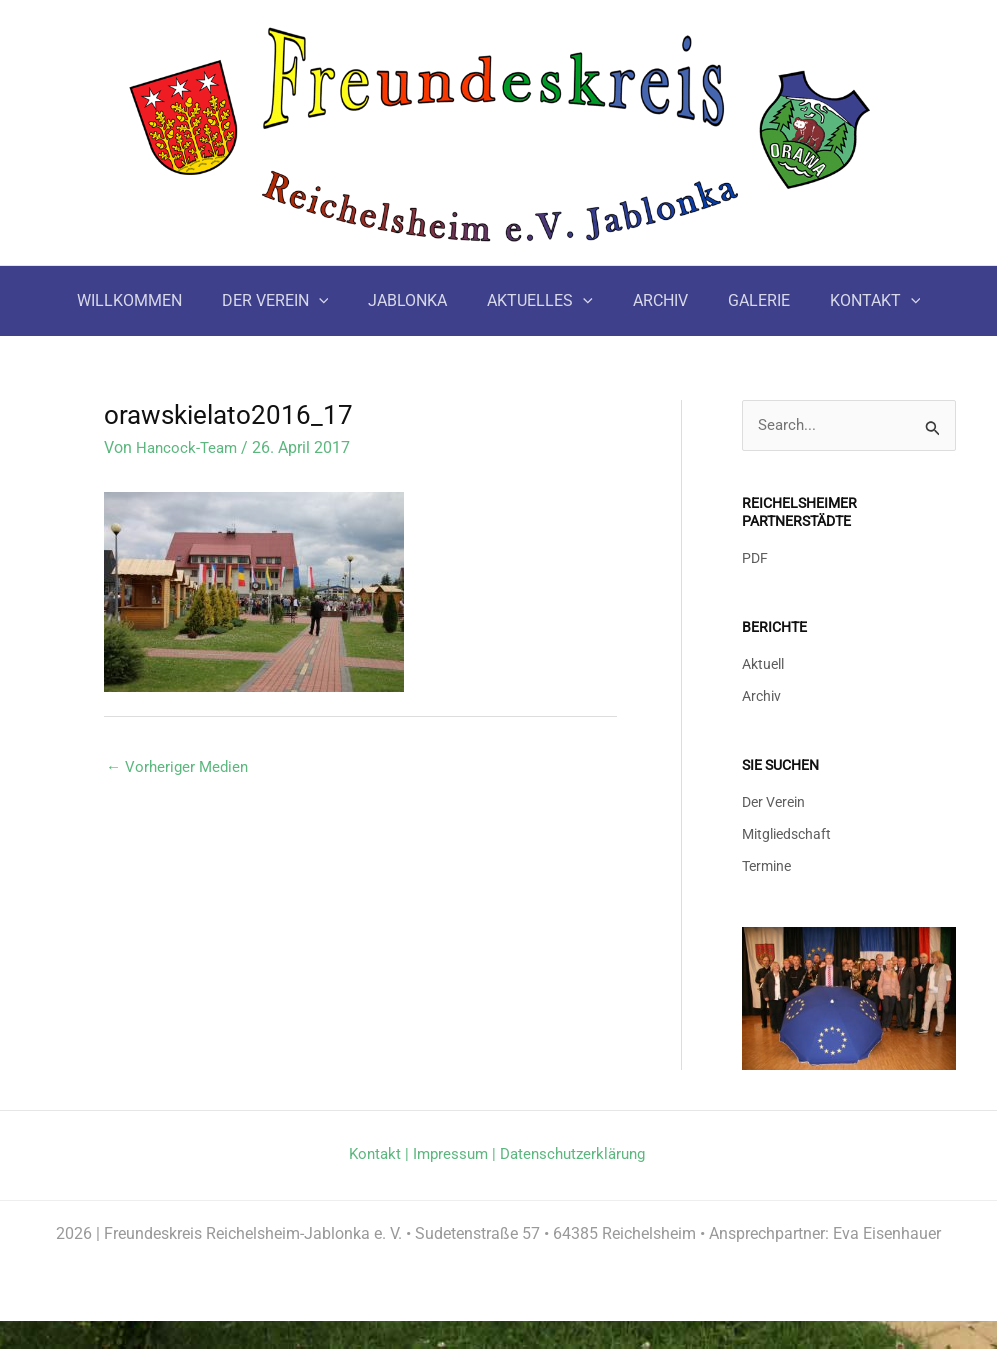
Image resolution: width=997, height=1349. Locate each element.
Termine (766, 868)
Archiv (761, 698)
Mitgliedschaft (786, 836)
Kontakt (376, 1155)
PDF (755, 560)
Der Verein (773, 803)
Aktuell (763, 665)
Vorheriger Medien (180, 766)
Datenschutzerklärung (426, 1181)
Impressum (455, 1155)
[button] (335, 301)
